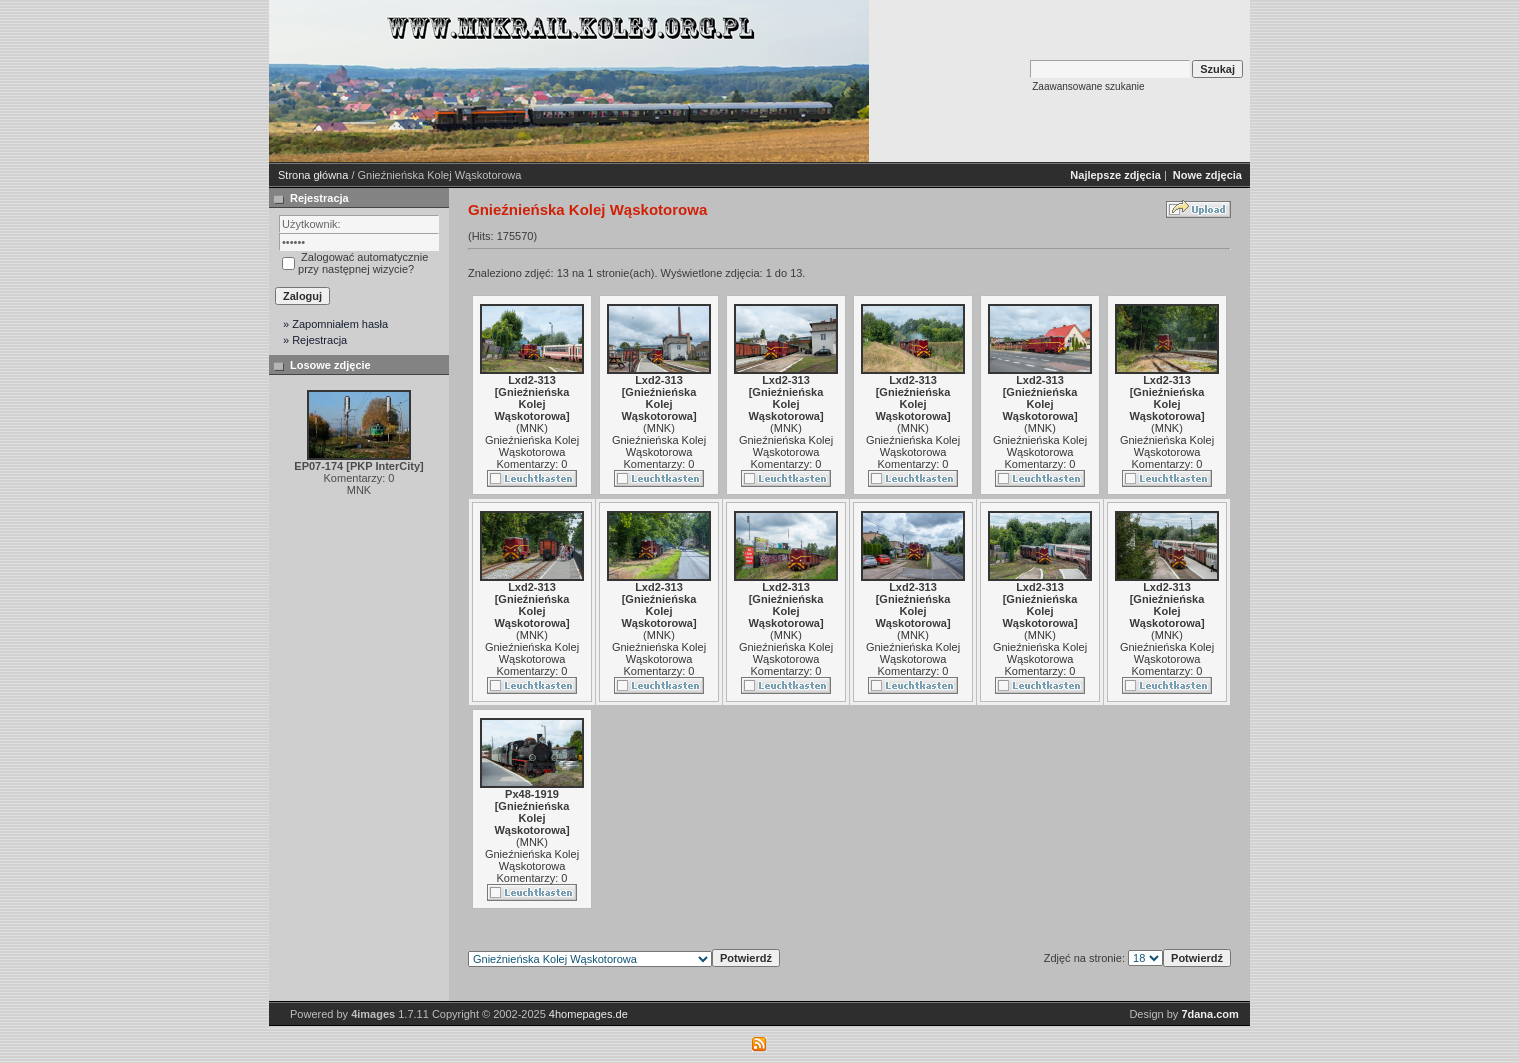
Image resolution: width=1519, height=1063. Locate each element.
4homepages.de (588, 1014)
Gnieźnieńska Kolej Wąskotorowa (532, 446)
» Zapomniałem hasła (335, 324)
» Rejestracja (315, 340)
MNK (532, 428)
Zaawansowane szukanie (1088, 86)
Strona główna (313, 175)
